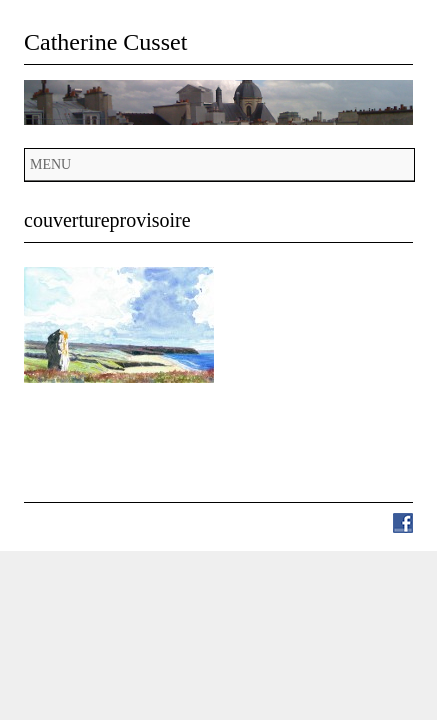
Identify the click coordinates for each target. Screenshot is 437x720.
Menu (50, 164)
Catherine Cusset (105, 42)
